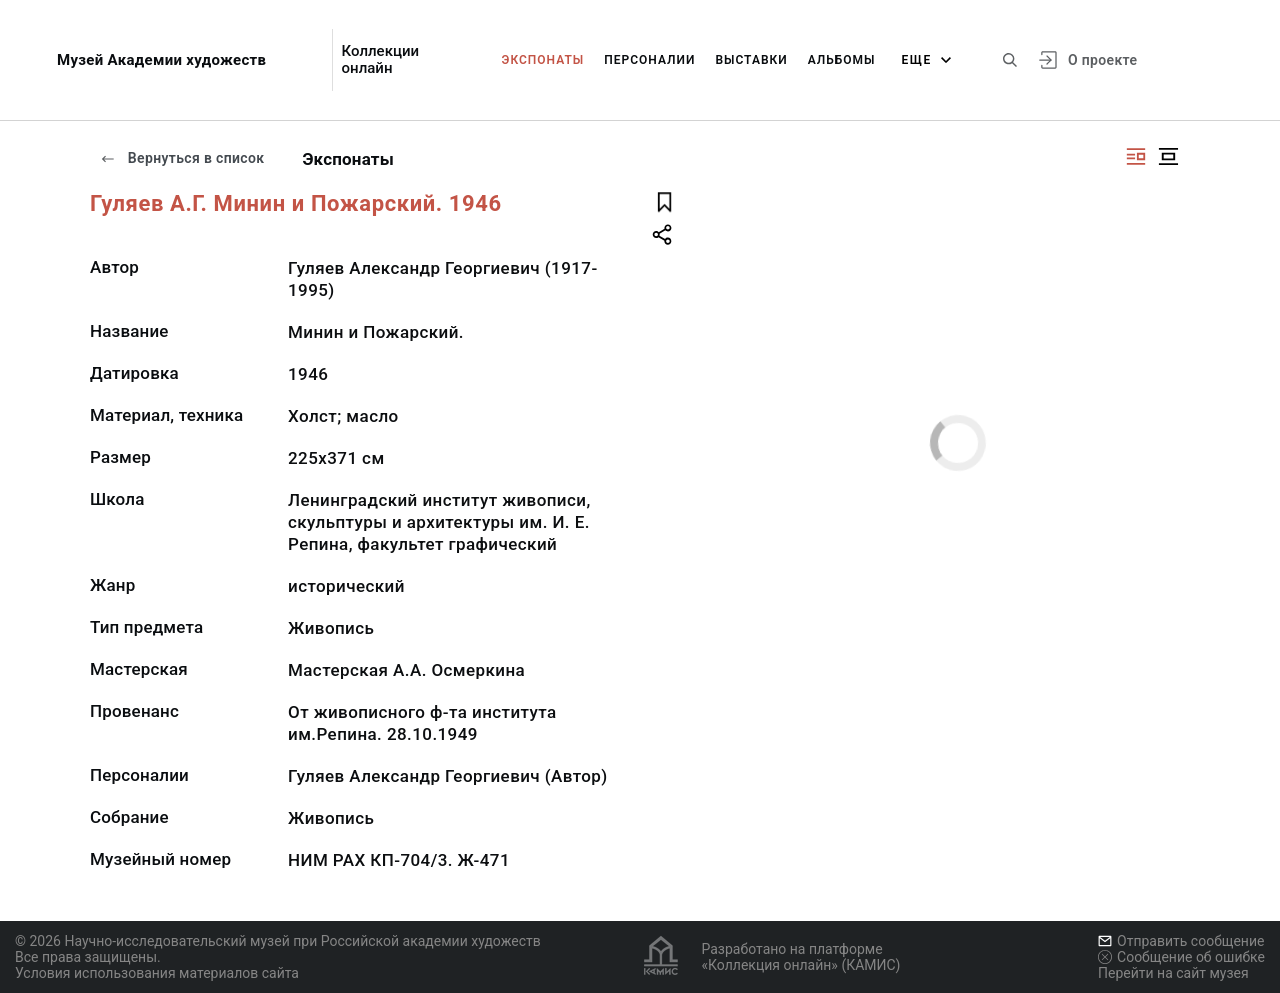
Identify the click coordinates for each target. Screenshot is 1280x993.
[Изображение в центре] (1168, 156)
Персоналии (649, 60)
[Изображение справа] (1136, 156)
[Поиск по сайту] (1010, 60)
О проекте (1102, 60)
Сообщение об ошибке (1181, 957)
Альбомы (842, 60)
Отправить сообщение (1181, 941)
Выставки (751, 60)
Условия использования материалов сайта (157, 973)
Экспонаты (543, 60)
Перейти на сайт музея (1173, 973)
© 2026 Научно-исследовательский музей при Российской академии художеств (278, 941)
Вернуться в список (182, 158)
